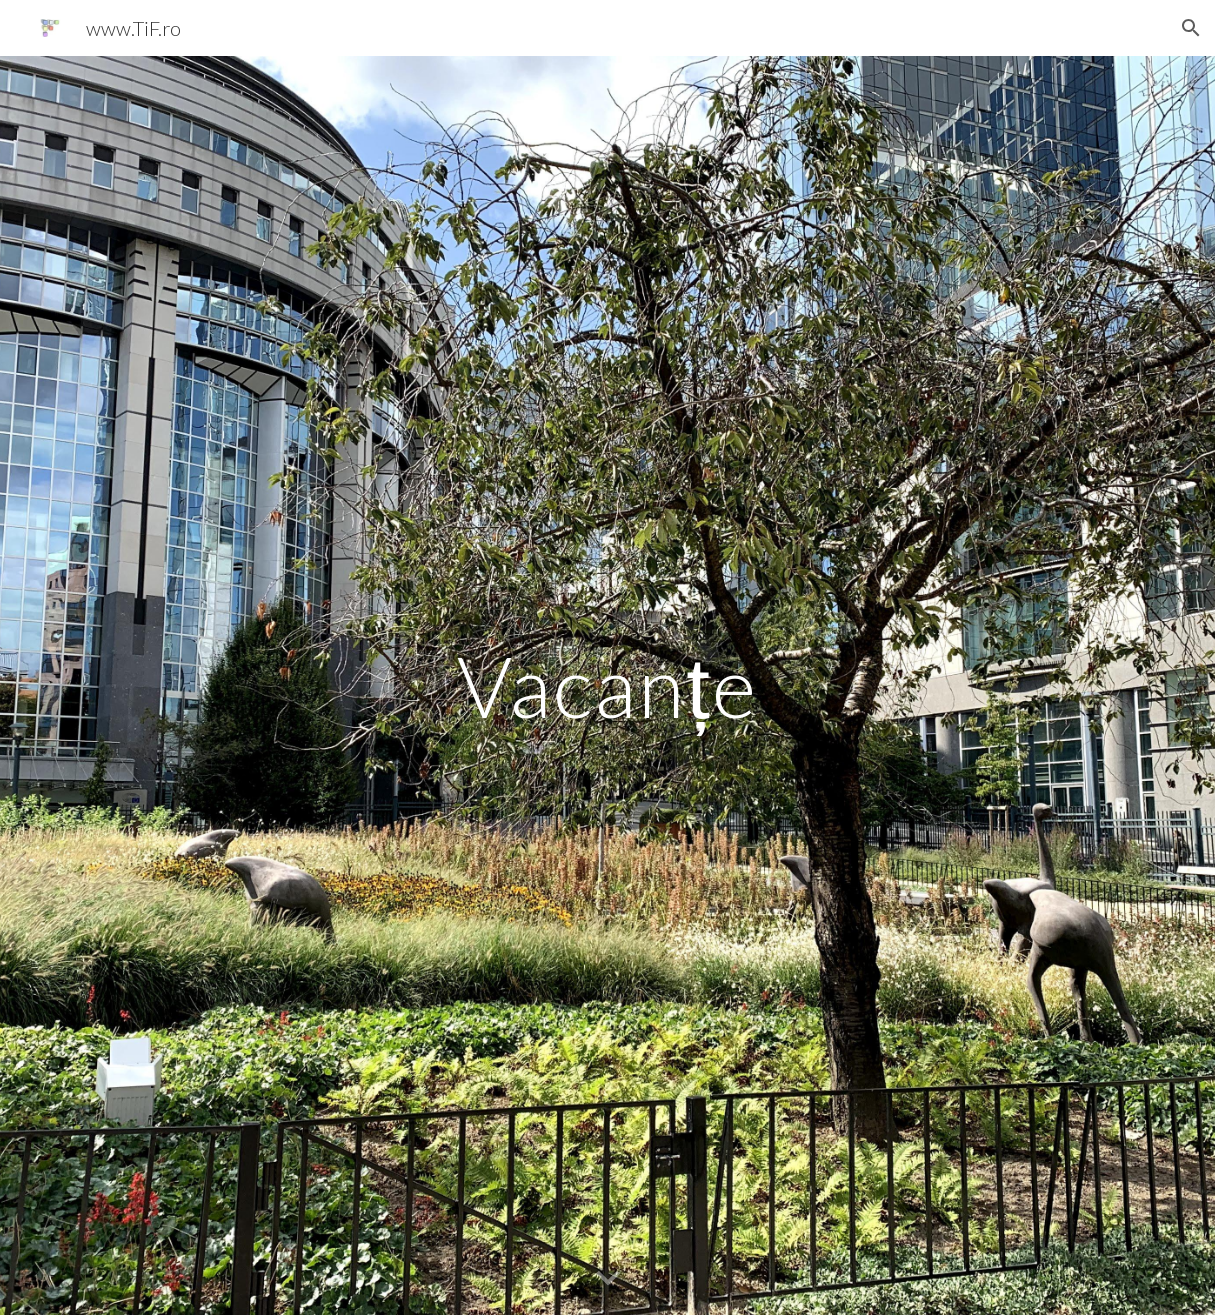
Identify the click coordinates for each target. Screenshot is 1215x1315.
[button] (1191, 28)
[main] (607, 685)
